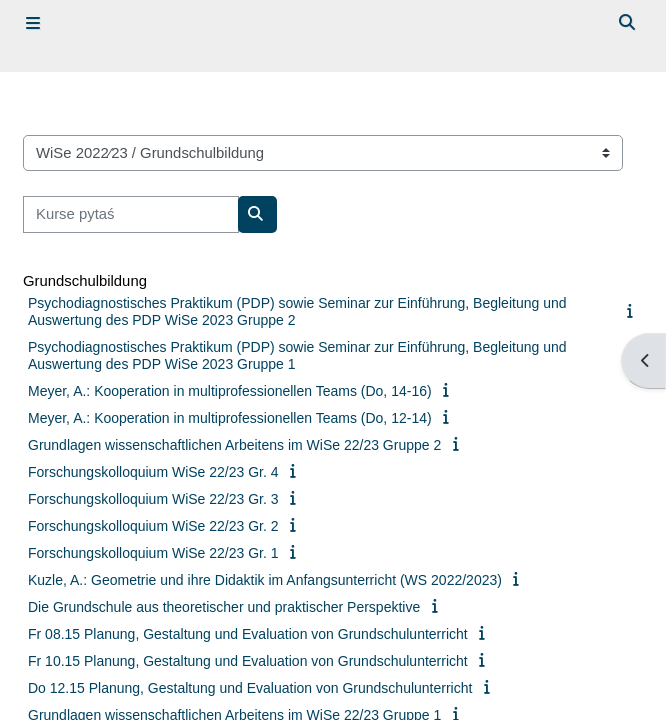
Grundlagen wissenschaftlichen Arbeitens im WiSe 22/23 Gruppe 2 (234, 445)
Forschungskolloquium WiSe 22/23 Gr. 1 (153, 553)
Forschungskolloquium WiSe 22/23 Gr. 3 (153, 499)
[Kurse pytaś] (131, 214)
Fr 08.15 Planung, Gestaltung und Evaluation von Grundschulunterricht (248, 634)
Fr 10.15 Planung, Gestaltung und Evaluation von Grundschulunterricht (248, 661)
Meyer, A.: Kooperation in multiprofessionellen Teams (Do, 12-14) (230, 418)
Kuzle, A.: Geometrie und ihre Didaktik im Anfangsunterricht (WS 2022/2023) (265, 580)
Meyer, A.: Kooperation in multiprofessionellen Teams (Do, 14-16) (230, 391)
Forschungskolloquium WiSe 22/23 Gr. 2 (153, 526)
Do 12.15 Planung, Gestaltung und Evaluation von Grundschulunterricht (250, 688)
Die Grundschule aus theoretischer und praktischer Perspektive (224, 607)
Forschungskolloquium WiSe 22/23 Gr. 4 (153, 472)
